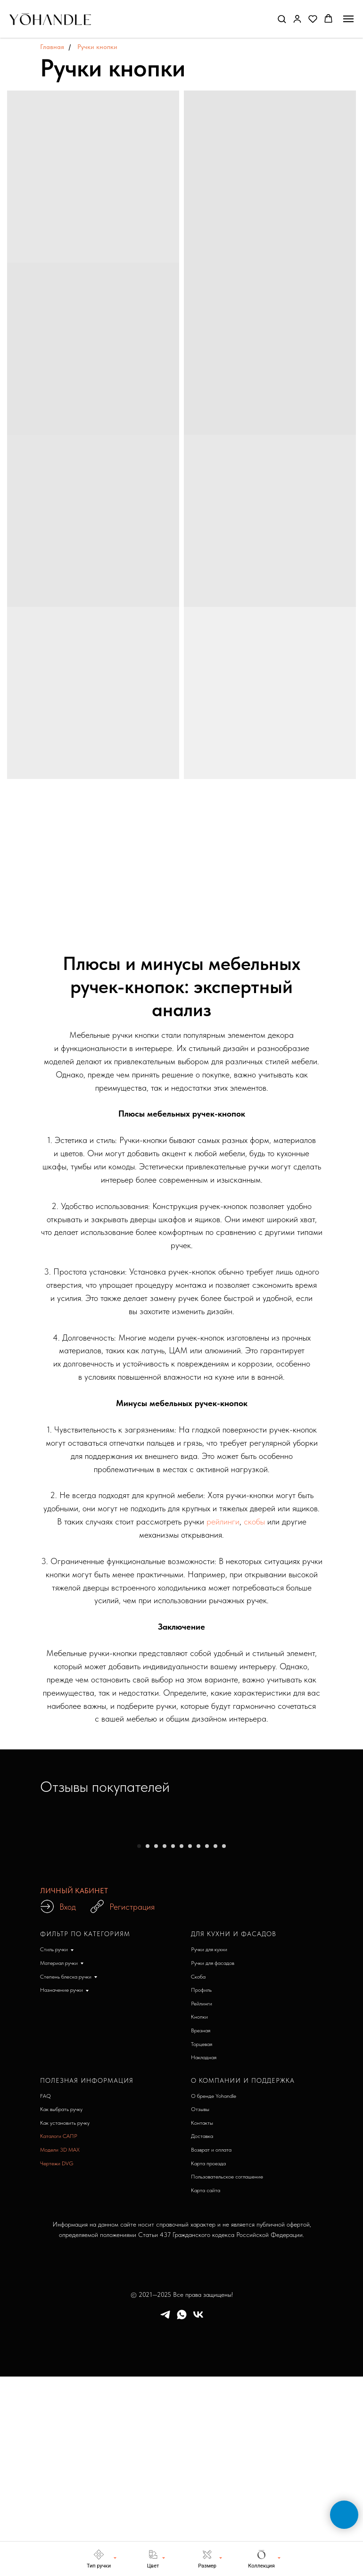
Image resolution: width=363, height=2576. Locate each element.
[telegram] (165, 2516)
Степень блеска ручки (65, 2174)
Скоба (198, 2174)
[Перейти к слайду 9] (207, 2044)
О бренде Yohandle (213, 2294)
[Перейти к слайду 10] (215, 2044)
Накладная (203, 2255)
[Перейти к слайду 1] (139, 2044)
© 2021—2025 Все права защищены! (182, 2492)
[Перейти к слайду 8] (198, 2044)
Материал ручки (59, 2161)
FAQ (45, 2294)
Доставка (202, 2334)
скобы (254, 1521)
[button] (281, 18)
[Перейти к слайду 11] (224, 2044)
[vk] (198, 2516)
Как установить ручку (65, 2321)
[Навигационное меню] (348, 19)
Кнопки (199, 2215)
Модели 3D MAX (60, 2347)
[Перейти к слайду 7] (190, 2044)
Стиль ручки (54, 2147)
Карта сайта (205, 2388)
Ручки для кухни (209, 2147)
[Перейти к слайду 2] (147, 2044)
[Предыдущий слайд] (21, 1931)
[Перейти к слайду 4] (164, 2044)
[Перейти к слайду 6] (181, 2044)
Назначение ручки (61, 2188)
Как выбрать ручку (61, 2307)
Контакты (202, 2321)
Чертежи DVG (57, 2361)
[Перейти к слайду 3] (156, 2044)
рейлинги (222, 1521)
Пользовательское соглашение (227, 2374)
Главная (52, 46)
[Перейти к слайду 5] (173, 2044)
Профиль (201, 2188)
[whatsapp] (182, 2516)
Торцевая (201, 2242)
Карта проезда (208, 2361)
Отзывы (200, 2307)
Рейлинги (201, 2201)
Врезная (200, 2228)
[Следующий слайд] (341, 1931)
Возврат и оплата (211, 2347)
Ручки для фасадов (212, 2161)
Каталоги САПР (58, 2334)
